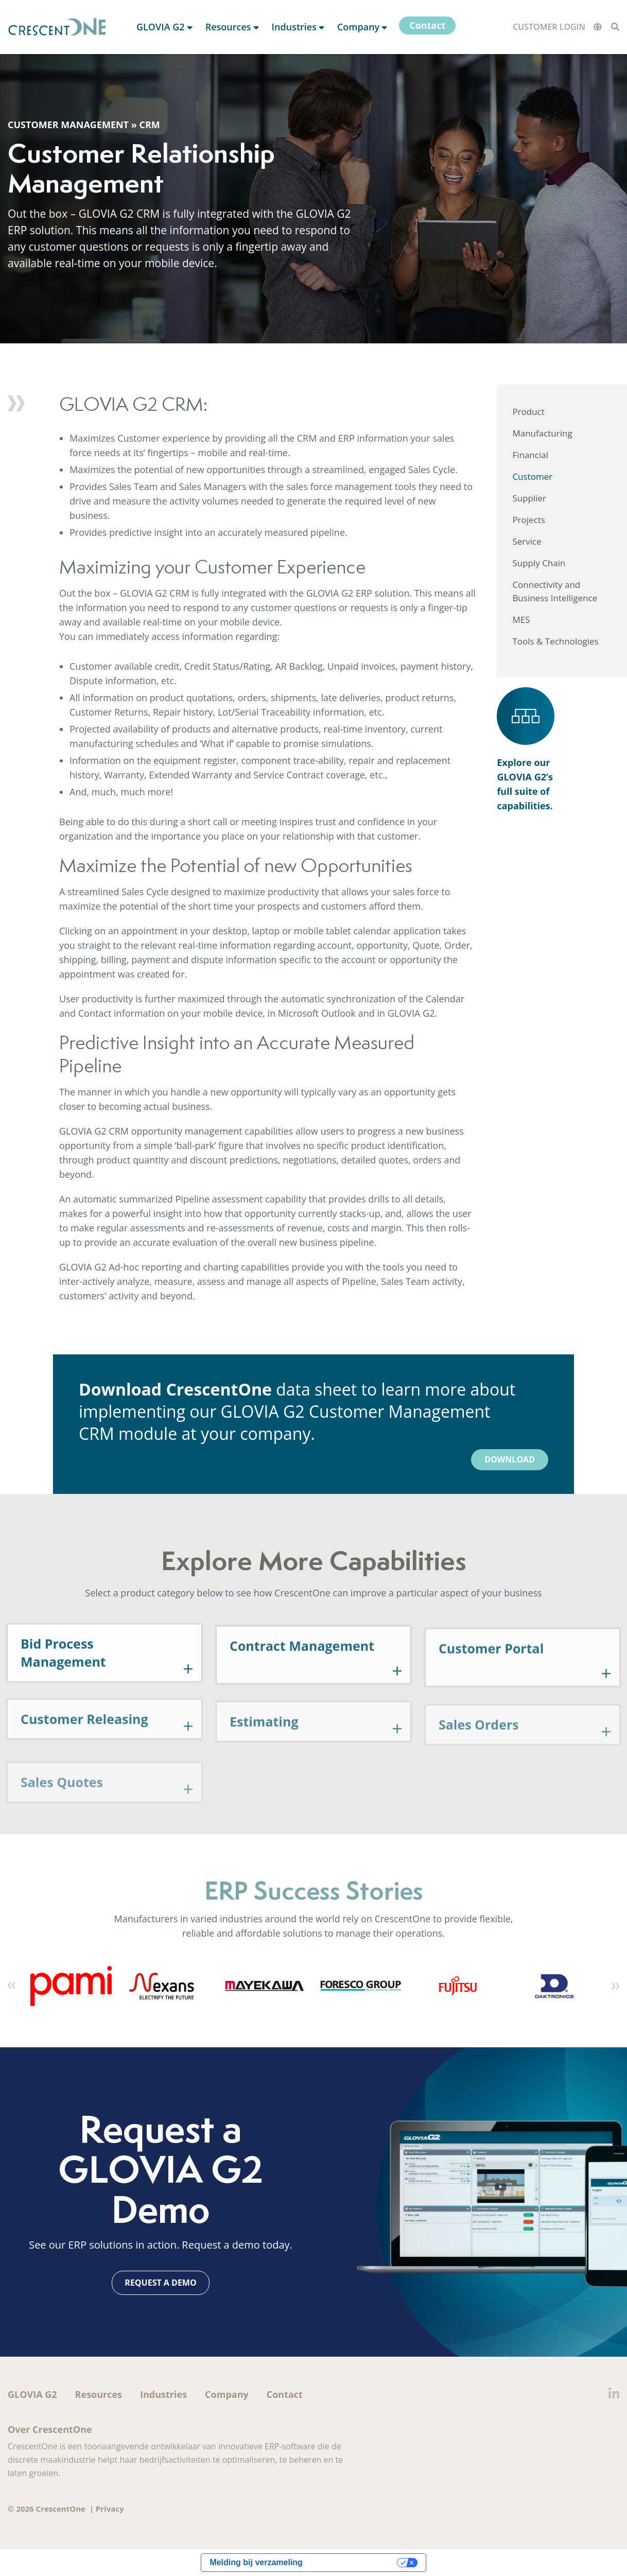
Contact (285, 2394)
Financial (530, 455)
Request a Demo (160, 2282)
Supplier (529, 498)
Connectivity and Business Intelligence (554, 591)
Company (227, 2394)
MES (521, 619)
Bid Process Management (63, 1694)
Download (509, 1459)
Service (526, 541)
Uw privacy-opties (355, 2562)
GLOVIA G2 (32, 2394)
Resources (98, 2394)
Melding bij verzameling (256, 2562)
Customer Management (68, 124)
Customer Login (549, 26)
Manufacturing (542, 433)
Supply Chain (538, 563)
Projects (528, 520)
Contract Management (302, 1689)
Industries (163, 2394)
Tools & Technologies (555, 641)
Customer (532, 476)
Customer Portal (491, 1692)
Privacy (110, 2508)
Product (528, 411)
